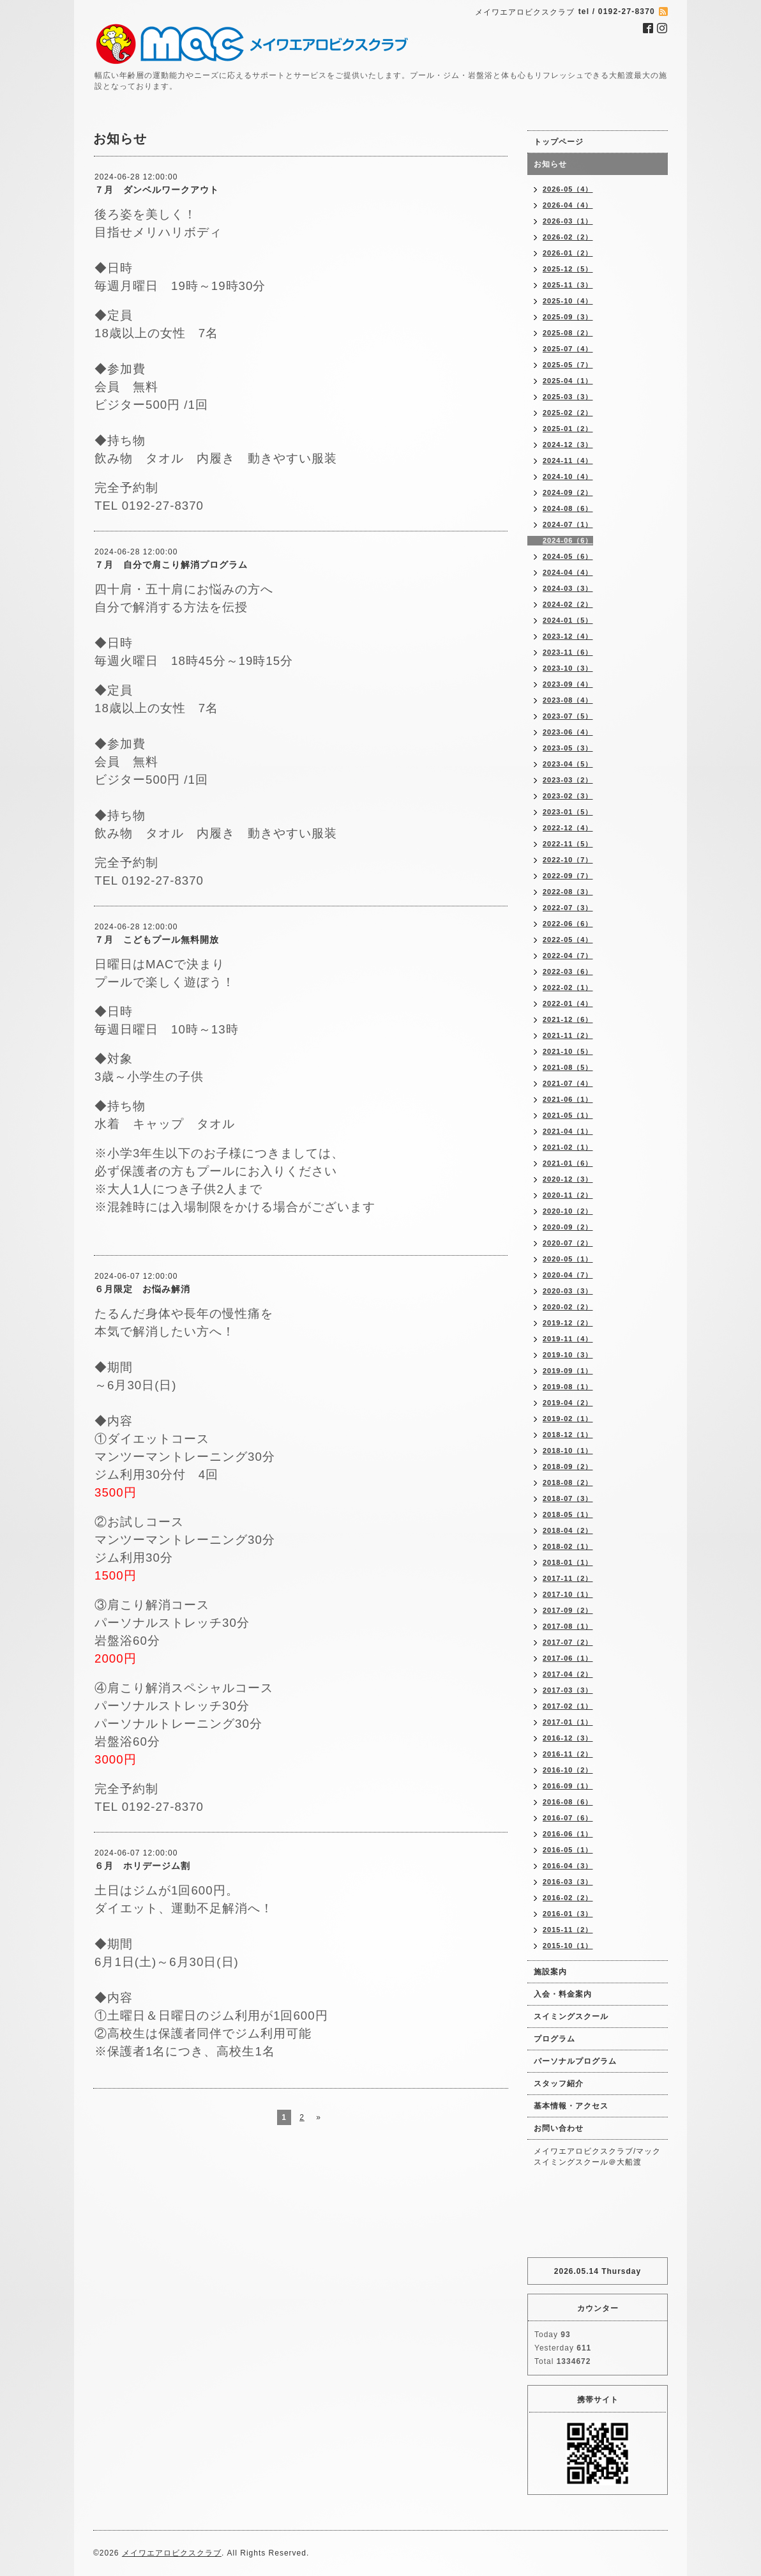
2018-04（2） (568, 1530)
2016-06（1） (568, 1834)
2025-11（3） (568, 285)
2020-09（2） (568, 1227)
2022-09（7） (568, 876)
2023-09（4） (568, 684)
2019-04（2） (568, 1402)
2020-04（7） (568, 1275)
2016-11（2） (568, 1754)
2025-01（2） (568, 428)
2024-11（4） (568, 460)
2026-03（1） (568, 221)
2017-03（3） (568, 1690)
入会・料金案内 (563, 1994)
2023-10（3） (568, 668)
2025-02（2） (568, 412)
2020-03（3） (568, 1291)
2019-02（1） (568, 1418)
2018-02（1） (568, 1546)
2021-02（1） (568, 1147)
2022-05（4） (568, 939)
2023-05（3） (568, 748)
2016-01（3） (568, 1913)
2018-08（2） (568, 1482)
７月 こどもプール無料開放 (156, 939)
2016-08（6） (568, 1802)
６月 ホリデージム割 (142, 1866)
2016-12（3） (568, 1738)
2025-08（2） (568, 333)
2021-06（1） (568, 1099)
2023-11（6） (568, 652)
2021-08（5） (568, 1067)
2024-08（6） (568, 508)
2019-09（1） (568, 1371)
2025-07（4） (568, 349)
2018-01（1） (568, 1562)
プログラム (554, 2038)
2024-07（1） (568, 524)
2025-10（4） (568, 301)
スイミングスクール (571, 2016)
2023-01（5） (568, 812)
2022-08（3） (568, 892)
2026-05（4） (568, 189)
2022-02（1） (568, 987)
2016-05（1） (568, 1850)
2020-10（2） (568, 1211)
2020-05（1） (568, 1259)
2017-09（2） (568, 1610)
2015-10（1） (568, 1945)
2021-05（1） (568, 1115)
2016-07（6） (568, 1818)
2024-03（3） (568, 588)
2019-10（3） (568, 1355)
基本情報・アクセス (571, 2105)
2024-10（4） (568, 476)
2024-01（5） (568, 620)
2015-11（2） (568, 1929)
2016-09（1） (568, 1786)
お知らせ (550, 164)
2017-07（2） (568, 1642)
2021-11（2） (568, 1035)
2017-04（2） (568, 1674)
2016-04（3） (568, 1866)
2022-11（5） (568, 844)
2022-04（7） (568, 955)
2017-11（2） (568, 1578)
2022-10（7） (568, 860)
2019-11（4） (568, 1339)
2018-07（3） (568, 1498)
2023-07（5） (568, 716)
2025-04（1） (568, 381)
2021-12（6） (568, 1019)
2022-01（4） (568, 1003)
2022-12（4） (568, 828)
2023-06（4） (568, 732)
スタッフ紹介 (559, 2083)
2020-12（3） (568, 1179)
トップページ (559, 141)
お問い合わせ (559, 2128)
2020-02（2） (568, 1307)
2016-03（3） (568, 1882)
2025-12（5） (568, 269)
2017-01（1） (568, 1722)
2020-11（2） (568, 1195)
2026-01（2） (568, 253)
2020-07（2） (568, 1243)
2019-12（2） (568, 1323)
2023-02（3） (568, 796)
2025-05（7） (568, 365)
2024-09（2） (568, 492)
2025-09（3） (568, 317)
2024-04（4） (568, 572)
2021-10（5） (568, 1051)
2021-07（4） (568, 1083)
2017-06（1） (568, 1658)
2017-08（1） (568, 1626)
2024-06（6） (568, 540)
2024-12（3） (568, 444)
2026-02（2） (568, 237)
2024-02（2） (568, 604)
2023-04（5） (568, 764)
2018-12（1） (568, 1434)
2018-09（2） (568, 1466)
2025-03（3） (568, 396)
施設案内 (550, 1971)
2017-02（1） (568, 1706)
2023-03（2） (568, 780)
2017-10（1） (568, 1594)
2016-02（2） (568, 1898)
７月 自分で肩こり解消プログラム (171, 565)
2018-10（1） (568, 1450)
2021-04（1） (568, 1131)
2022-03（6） (568, 971)
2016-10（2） (568, 1770)
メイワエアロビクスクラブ (172, 2553)
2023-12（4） (568, 636)
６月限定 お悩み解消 (142, 1289)
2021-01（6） (568, 1163)
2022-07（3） (568, 907)
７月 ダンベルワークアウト (156, 190)
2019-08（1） (568, 1387)
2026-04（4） (568, 205)
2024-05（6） (568, 556)
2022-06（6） (568, 923)
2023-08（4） (568, 700)
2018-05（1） (568, 1514)
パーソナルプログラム (575, 2061)
